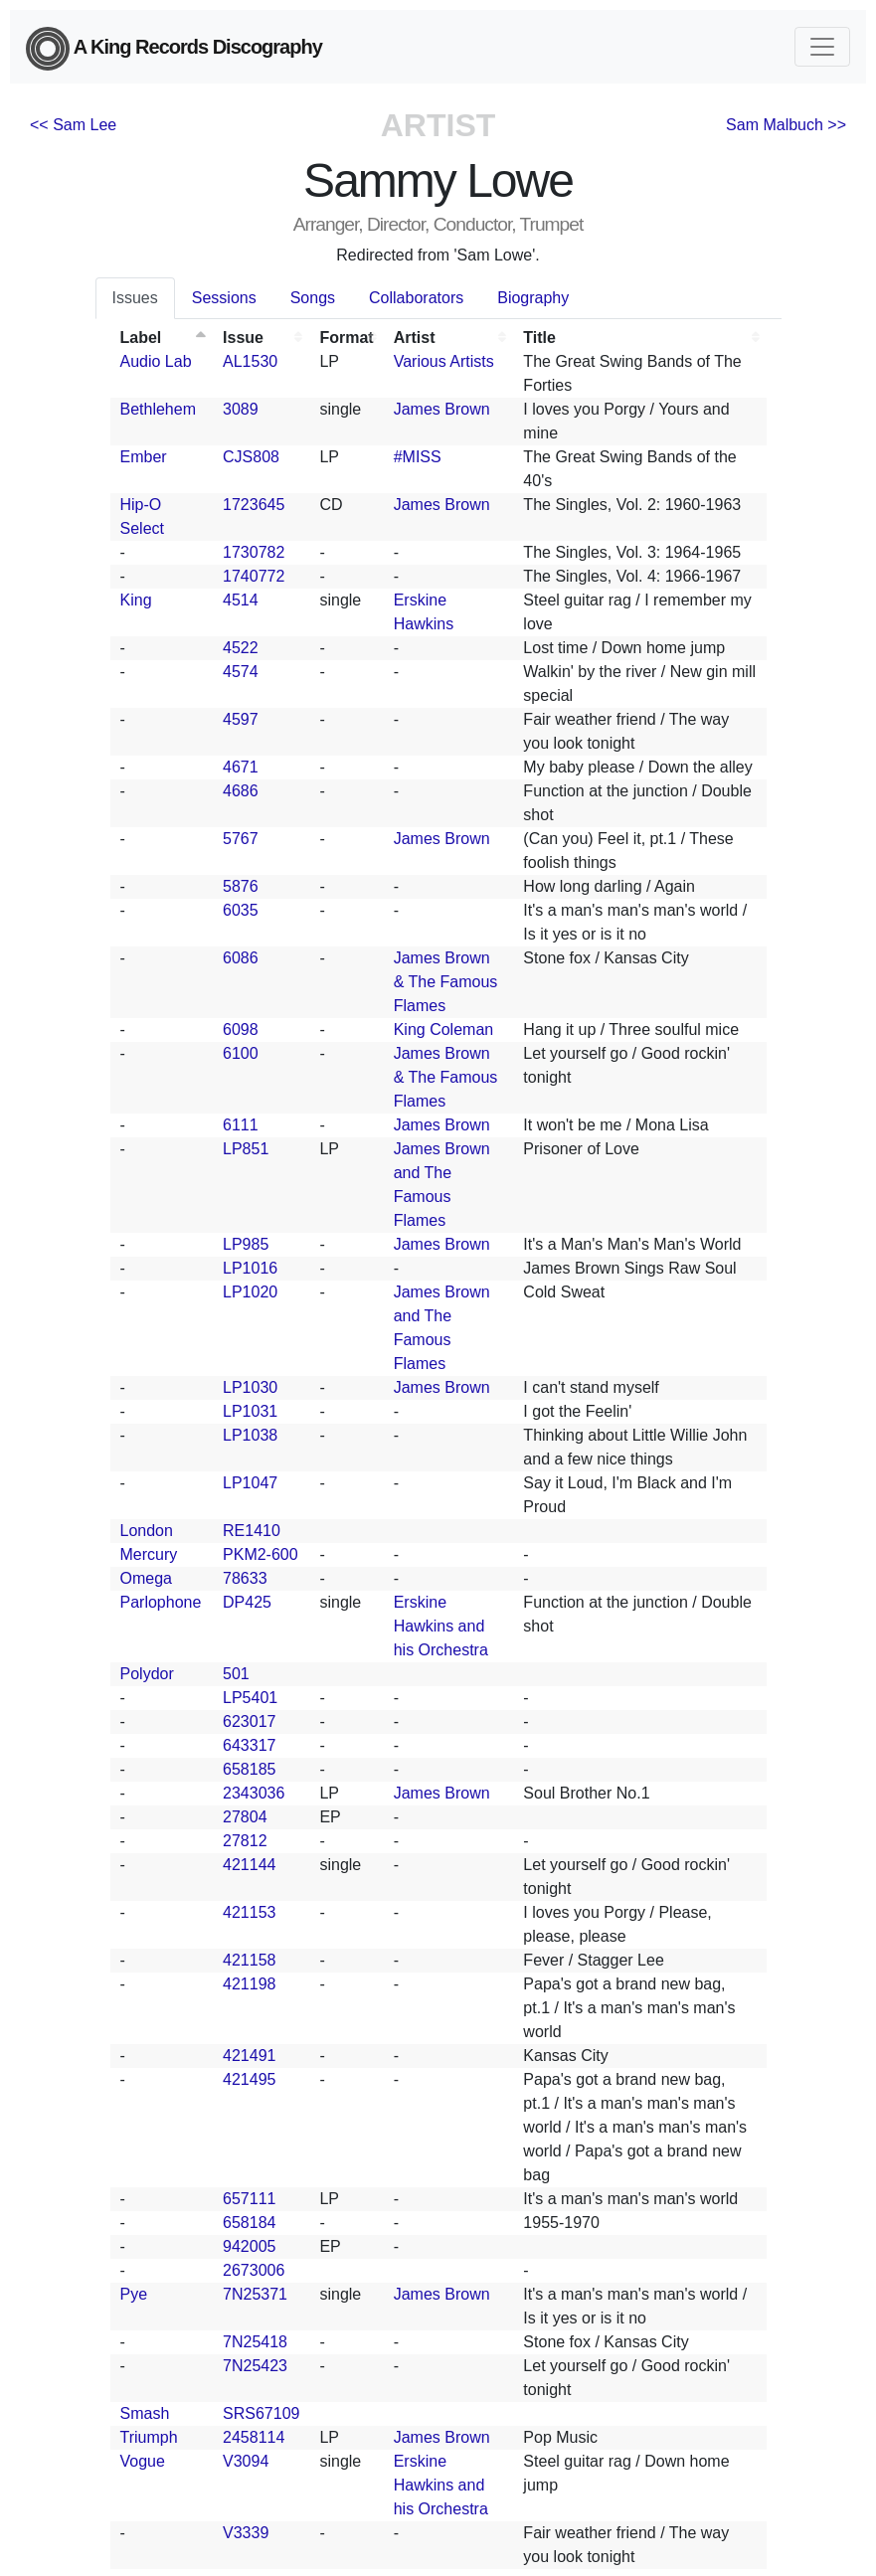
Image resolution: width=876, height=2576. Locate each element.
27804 (245, 1816)
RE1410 (251, 1530)
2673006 (253, 2270)
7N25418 (255, 2341)
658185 (249, 1769)
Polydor (147, 1673)
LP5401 (250, 1697)
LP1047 (250, 1482)
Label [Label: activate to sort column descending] (141, 337)
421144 (249, 1864)
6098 (241, 1029)
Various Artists (444, 361)
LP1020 (250, 1292)
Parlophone (161, 1602)
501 (236, 1673)
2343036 (253, 1793)
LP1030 (250, 1387)
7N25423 (255, 2365)
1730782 (253, 552)
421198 (249, 1983)
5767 (241, 838)
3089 (241, 409)
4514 (241, 600)
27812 (245, 1840)
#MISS (417, 456)
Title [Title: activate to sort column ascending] (539, 337)
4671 (241, 767)
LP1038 (250, 1435)
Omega (146, 1578)
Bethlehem (158, 409)
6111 (241, 1124)
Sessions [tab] (224, 297)
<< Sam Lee (73, 124)
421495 (249, 2079)
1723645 (253, 504)
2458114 (253, 2437)
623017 (249, 1721)
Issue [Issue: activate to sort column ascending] (243, 337)
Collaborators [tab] (416, 297)
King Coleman (444, 1029)
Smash (145, 2413)
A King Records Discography (174, 49)
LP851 (245, 1148)
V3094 (245, 2461)
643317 (249, 1745)
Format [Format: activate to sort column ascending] (346, 337)
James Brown (442, 409)
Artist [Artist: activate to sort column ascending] (415, 337)
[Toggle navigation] (822, 47)
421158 (249, 1960)
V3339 (245, 2532)
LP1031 (250, 1411)
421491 (249, 2055)
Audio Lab (156, 361)
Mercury (149, 1554)
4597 (241, 719)
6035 (241, 910)
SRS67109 (261, 2413)
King (136, 600)
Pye (134, 2294)
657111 (249, 2198)
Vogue (142, 2461)
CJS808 (251, 456)
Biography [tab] (533, 297)
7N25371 (255, 2294)
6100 (241, 1053)
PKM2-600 (260, 1554)
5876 (241, 886)
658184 (249, 2222)
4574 (241, 671)
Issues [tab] (135, 297)
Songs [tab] (312, 297)
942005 (249, 2246)
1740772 (253, 576)
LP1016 (250, 1268)
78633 (245, 1578)
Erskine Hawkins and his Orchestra (441, 1626)
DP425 (247, 1602)
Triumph (149, 2437)
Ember (143, 456)
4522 (241, 647)
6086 (241, 957)
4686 (241, 790)
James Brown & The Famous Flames (446, 981)
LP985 (245, 1244)
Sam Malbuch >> (786, 124)
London (146, 1530)
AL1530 (250, 361)
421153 (249, 1912)
